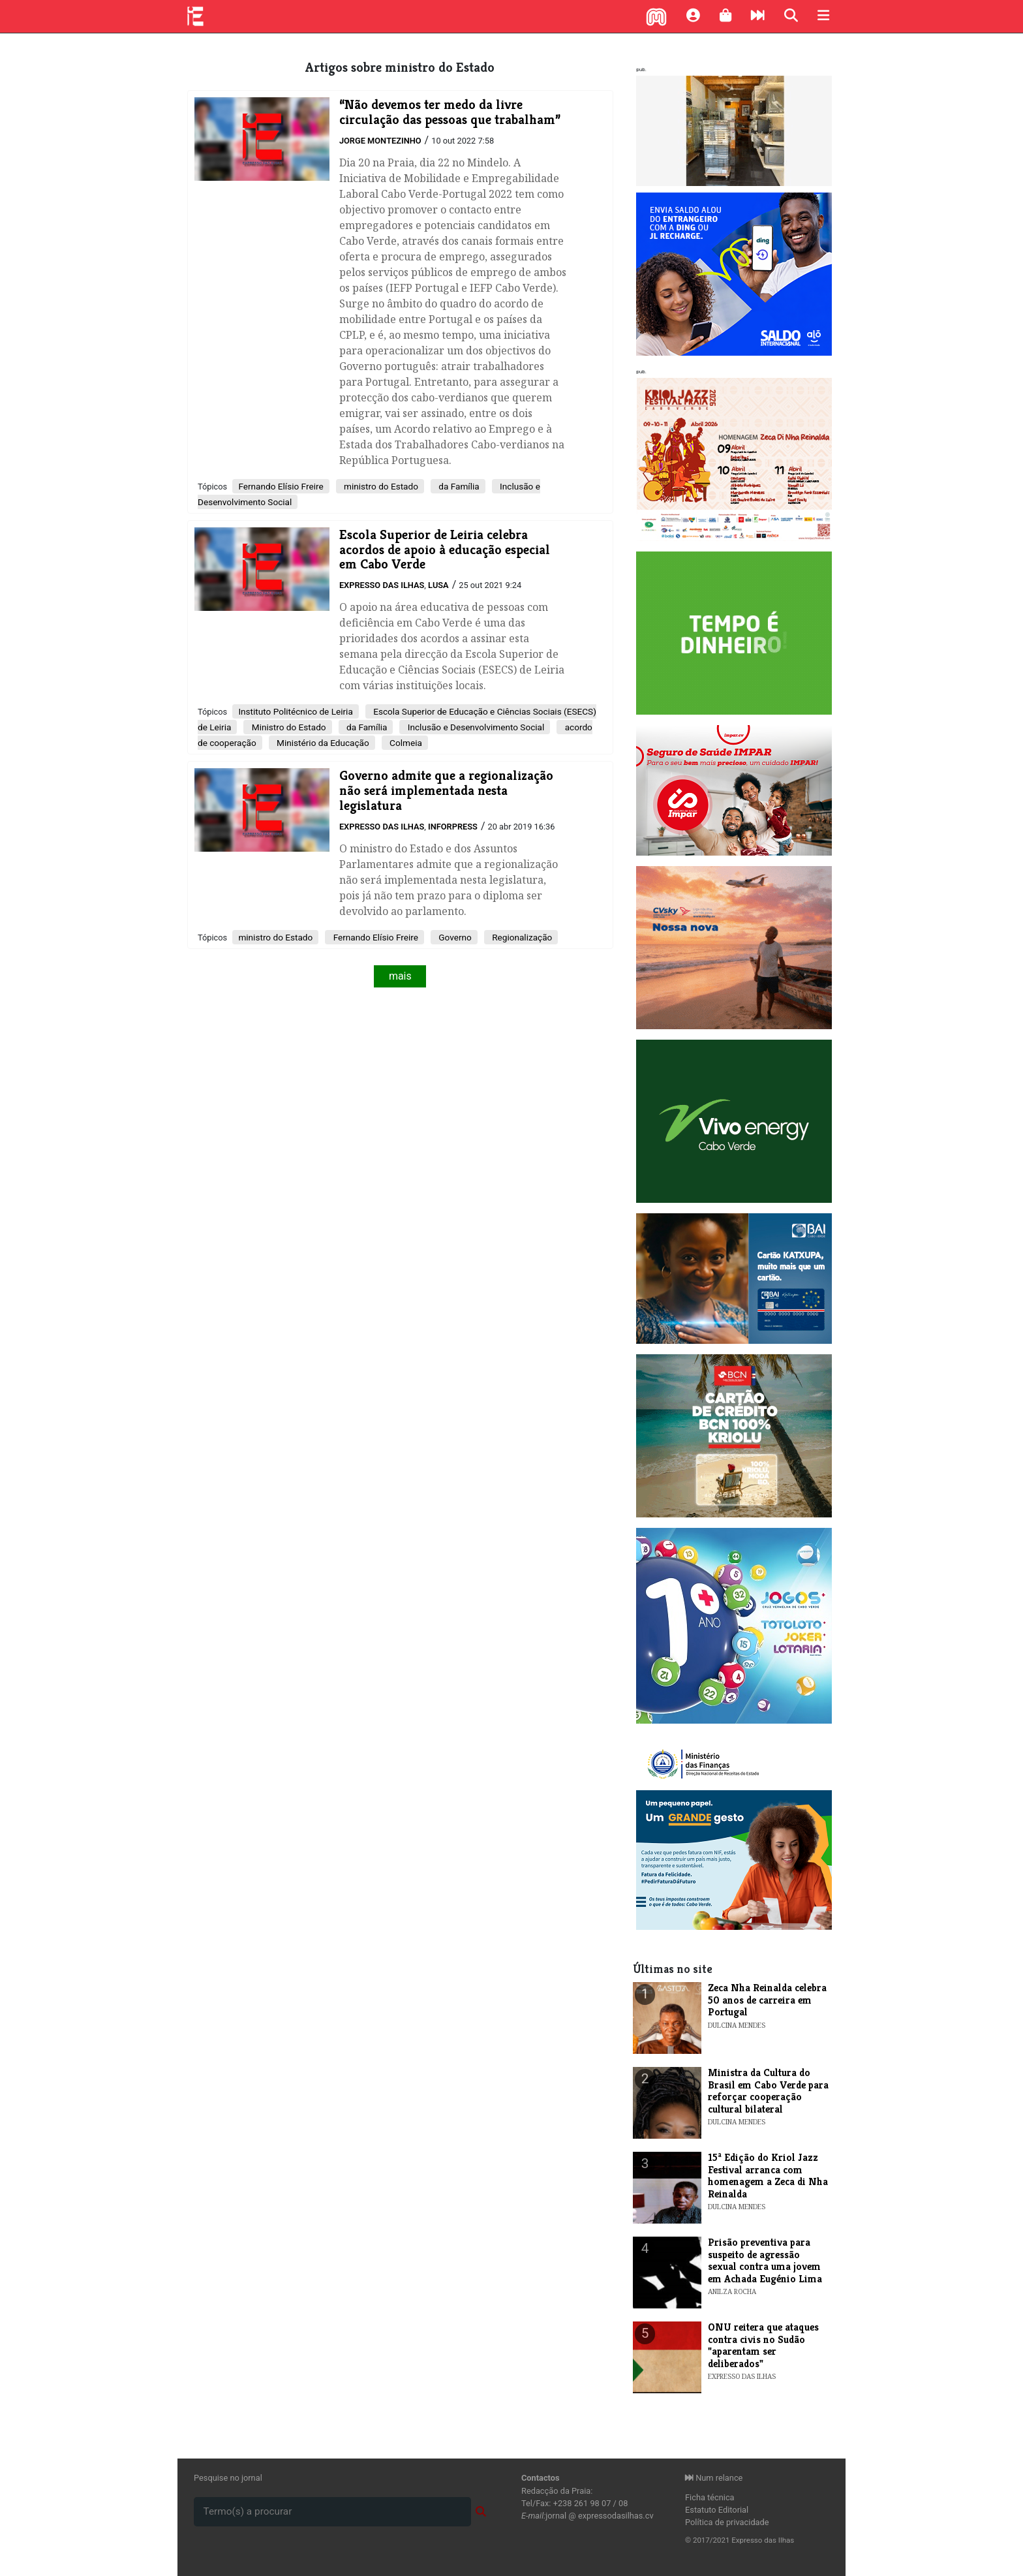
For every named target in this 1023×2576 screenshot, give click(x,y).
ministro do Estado (380, 486)
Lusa (438, 585)
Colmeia (405, 742)
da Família (458, 486)
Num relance (713, 2478)
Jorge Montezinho (380, 141)
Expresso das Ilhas (381, 585)
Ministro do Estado (287, 727)
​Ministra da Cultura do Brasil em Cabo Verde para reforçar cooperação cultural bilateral (768, 2090)
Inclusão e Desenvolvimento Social (474, 727)
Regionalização (521, 937)
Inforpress (453, 826)
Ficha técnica (710, 2497)
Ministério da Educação (322, 742)
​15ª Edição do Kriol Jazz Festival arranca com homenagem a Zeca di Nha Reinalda (768, 2175)
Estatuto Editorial (716, 2510)
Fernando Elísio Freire (280, 486)
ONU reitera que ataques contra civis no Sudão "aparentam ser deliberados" (763, 2345)
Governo (454, 937)
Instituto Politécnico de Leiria (295, 711)
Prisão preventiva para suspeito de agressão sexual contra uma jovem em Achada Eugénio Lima (765, 2260)
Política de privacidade (727, 2522)
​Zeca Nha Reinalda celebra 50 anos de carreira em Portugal (767, 2000)
